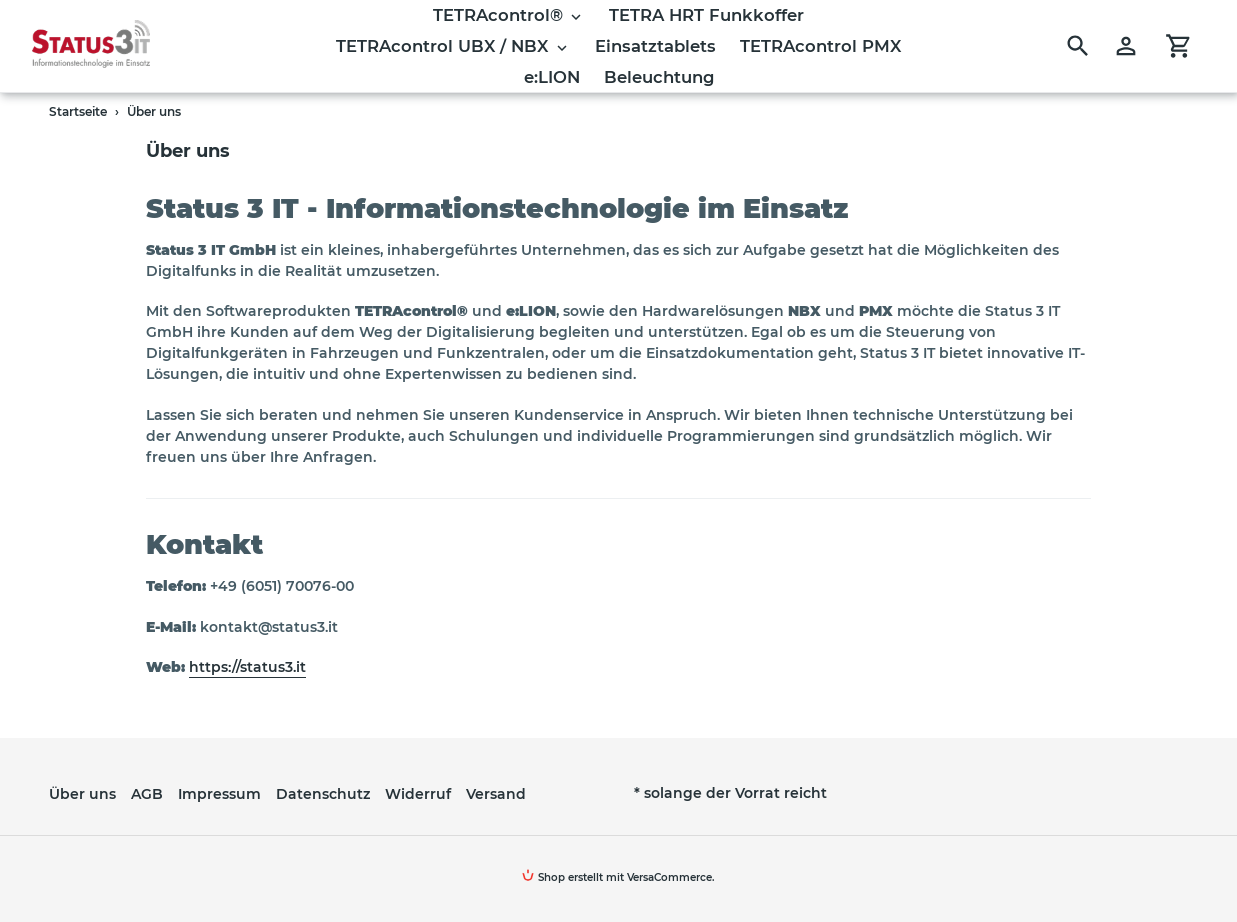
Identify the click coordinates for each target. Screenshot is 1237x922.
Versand (496, 794)
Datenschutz (323, 794)
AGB (147, 794)
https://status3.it (247, 667)
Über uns (82, 794)
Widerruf (418, 794)
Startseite (78, 111)
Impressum (219, 794)
